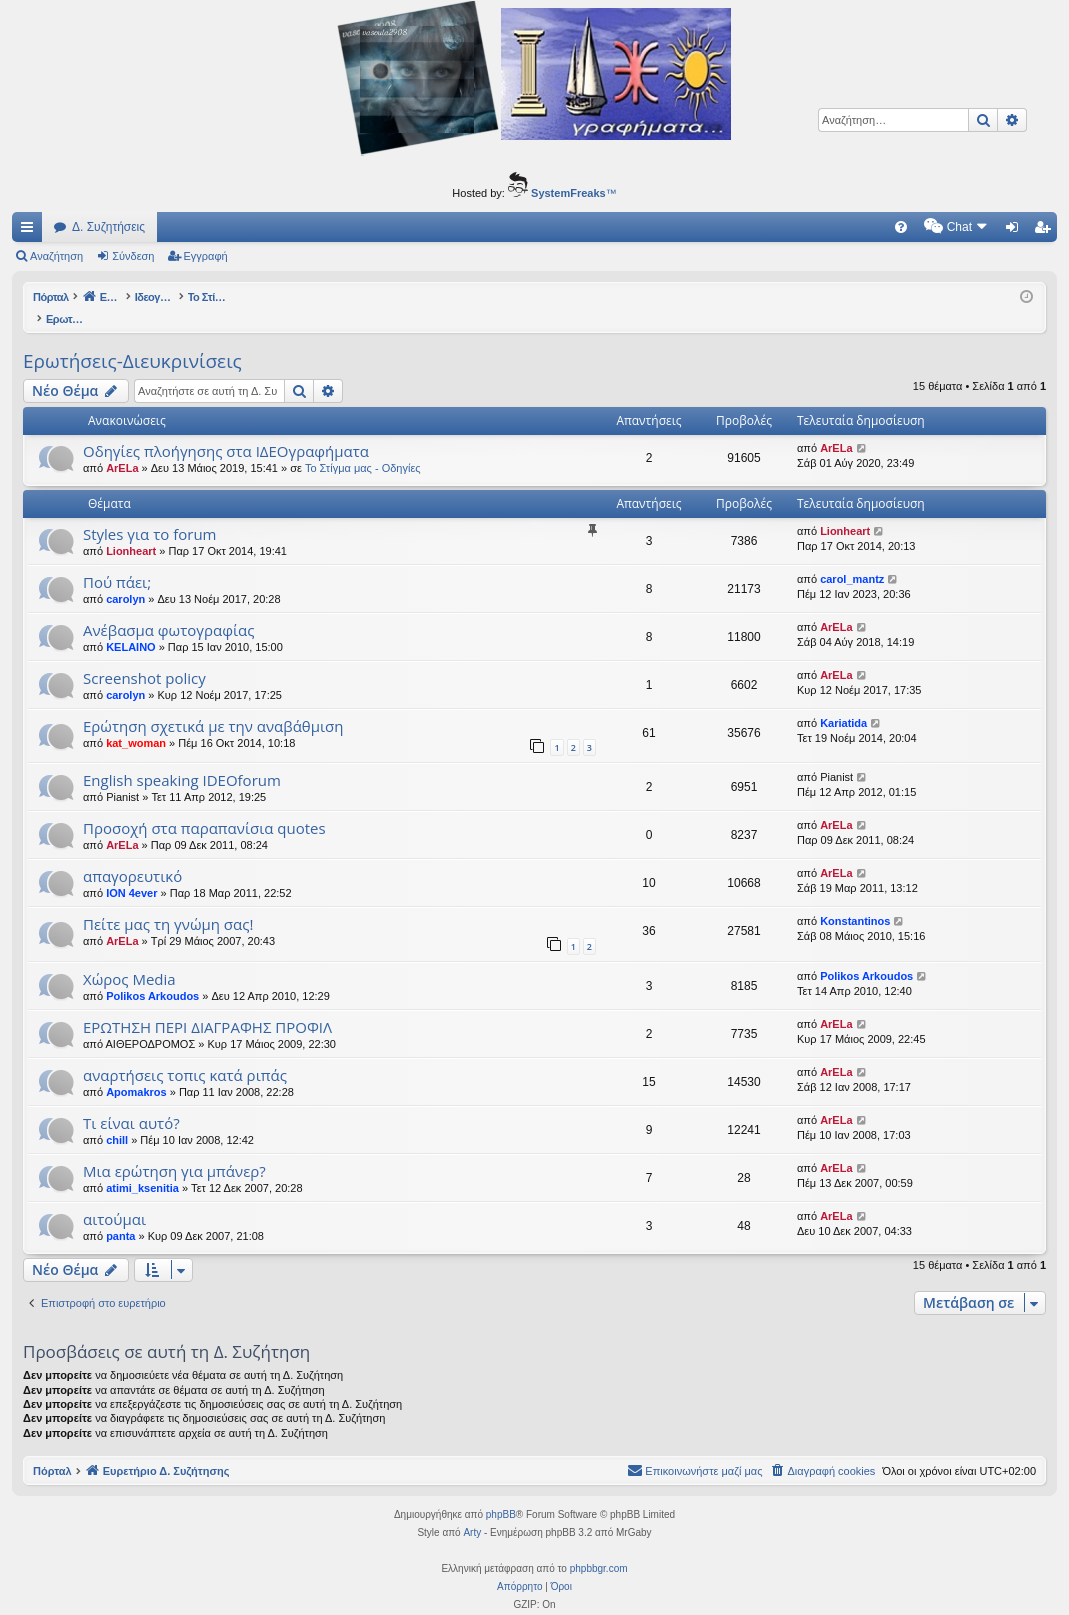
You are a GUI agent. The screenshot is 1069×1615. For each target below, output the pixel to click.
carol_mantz (852, 558)
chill (117, 1119)
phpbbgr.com (599, 1547)
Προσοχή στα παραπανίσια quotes (204, 807)
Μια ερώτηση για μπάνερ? (174, 1150)
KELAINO (131, 626)
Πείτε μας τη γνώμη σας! (168, 903)
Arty (472, 1511)
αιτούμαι (114, 1198)
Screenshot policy (144, 657)
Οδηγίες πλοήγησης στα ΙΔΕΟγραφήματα (226, 430)
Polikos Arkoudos (152, 975)
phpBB (501, 1493)
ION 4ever (131, 872)
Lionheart (131, 530)
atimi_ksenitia (142, 1167)
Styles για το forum (149, 513)
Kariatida (843, 702)
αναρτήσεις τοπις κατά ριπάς (185, 1054)
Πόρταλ (52, 297)
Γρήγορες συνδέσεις (31, 231)
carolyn (125, 578)
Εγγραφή (206, 256)
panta (120, 1215)
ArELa (122, 447)
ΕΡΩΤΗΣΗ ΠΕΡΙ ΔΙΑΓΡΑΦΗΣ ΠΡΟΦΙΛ (207, 1006)
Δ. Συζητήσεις (108, 227)
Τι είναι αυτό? (131, 1102)
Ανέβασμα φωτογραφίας (168, 609)
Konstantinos (855, 900)
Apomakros (136, 1071)
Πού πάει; (117, 561)
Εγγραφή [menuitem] (1046, 231)
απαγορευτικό (132, 855)
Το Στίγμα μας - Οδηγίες (363, 447)
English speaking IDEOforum (182, 759)
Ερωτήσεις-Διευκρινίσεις (132, 340)
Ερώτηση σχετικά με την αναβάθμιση (213, 705)
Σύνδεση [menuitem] (1016, 231)
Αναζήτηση (56, 256)
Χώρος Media (129, 958)
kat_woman (136, 722)
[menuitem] (731, 227)
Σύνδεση (133, 256)
